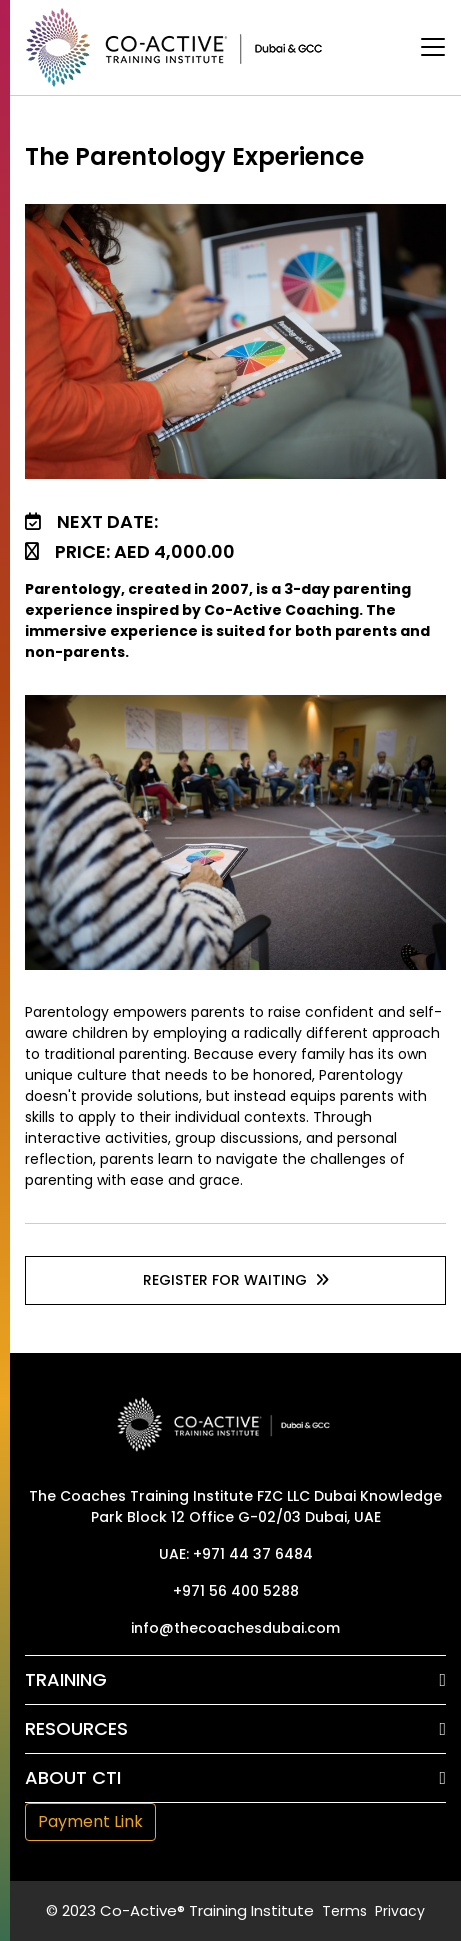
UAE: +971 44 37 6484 (236, 1554)
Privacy (400, 1911)
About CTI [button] (73, 1777)
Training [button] (66, 1679)
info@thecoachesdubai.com (235, 1628)
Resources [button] (76, 1728)
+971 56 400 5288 (236, 1591)
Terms (344, 1911)
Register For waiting (236, 1280)
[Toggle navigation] (433, 47)
